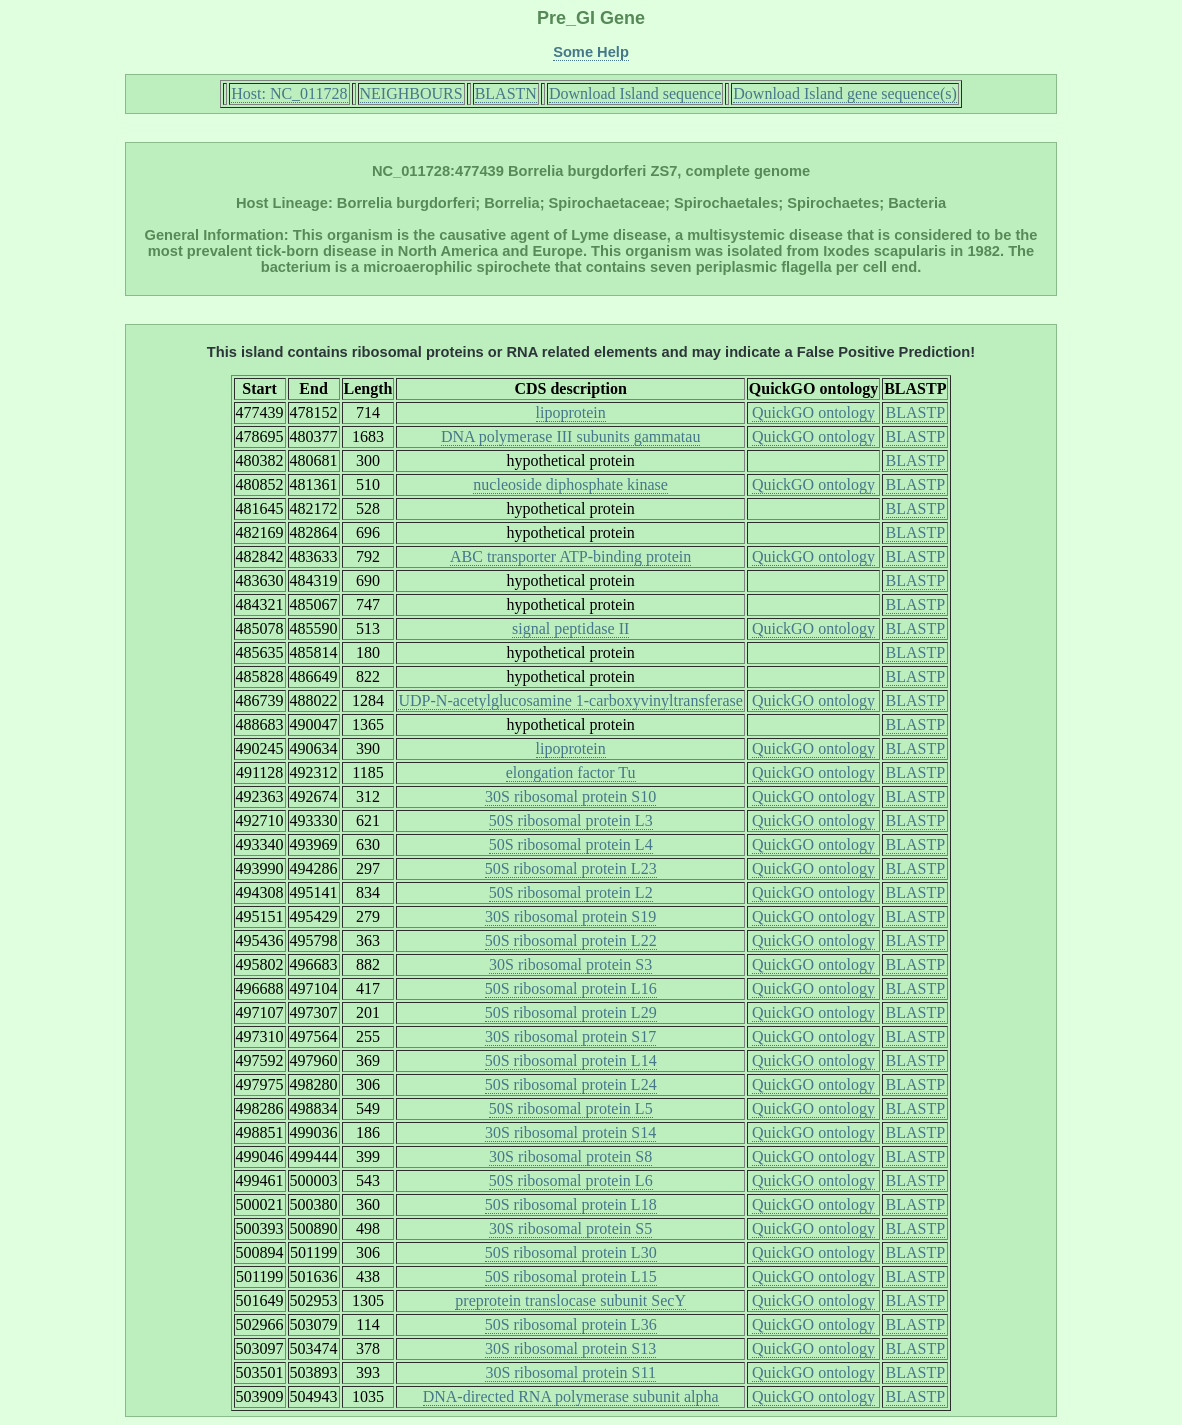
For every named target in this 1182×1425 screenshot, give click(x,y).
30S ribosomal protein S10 (570, 796)
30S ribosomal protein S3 (570, 964)
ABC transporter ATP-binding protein (570, 556)
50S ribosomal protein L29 (571, 1012)
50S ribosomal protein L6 (571, 1180)
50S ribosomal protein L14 (571, 1060)
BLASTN (506, 93)
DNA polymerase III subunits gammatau (571, 436)
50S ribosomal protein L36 (571, 1324)
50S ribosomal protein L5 (571, 1108)
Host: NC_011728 (289, 93)
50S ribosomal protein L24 (571, 1084)
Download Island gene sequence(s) (844, 93)
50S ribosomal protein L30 (571, 1252)
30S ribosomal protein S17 (570, 1036)
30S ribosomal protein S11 (570, 1372)
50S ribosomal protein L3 (571, 820)
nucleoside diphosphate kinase (570, 484)
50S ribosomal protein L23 (571, 868)
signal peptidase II (570, 628)
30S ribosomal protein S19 (570, 916)
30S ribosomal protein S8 (570, 1156)
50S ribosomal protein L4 (571, 844)
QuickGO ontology (813, 412)
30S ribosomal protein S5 (570, 1228)
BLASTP (916, 412)
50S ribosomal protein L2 (571, 892)
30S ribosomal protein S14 (570, 1132)
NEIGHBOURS (411, 93)
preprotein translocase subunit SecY (570, 1300)
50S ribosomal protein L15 (571, 1276)
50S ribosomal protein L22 (571, 940)
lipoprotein (571, 412)
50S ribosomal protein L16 (571, 988)
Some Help (591, 52)
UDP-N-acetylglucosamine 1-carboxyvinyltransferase (570, 700)
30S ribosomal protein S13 (570, 1348)
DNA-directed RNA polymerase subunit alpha (571, 1396)
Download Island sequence (635, 93)
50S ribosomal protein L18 (571, 1204)
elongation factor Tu (571, 772)
